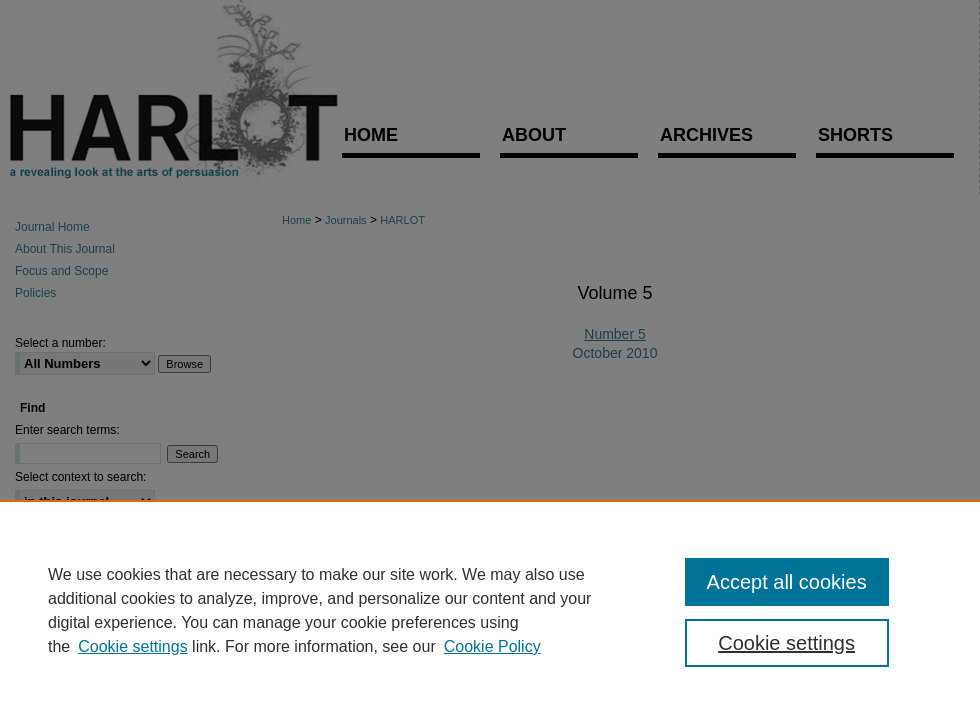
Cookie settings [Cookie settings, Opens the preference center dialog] (786, 643)
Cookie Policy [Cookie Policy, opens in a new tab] (492, 646)
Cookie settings (132, 646)
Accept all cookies (787, 582)
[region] (490, 610)
